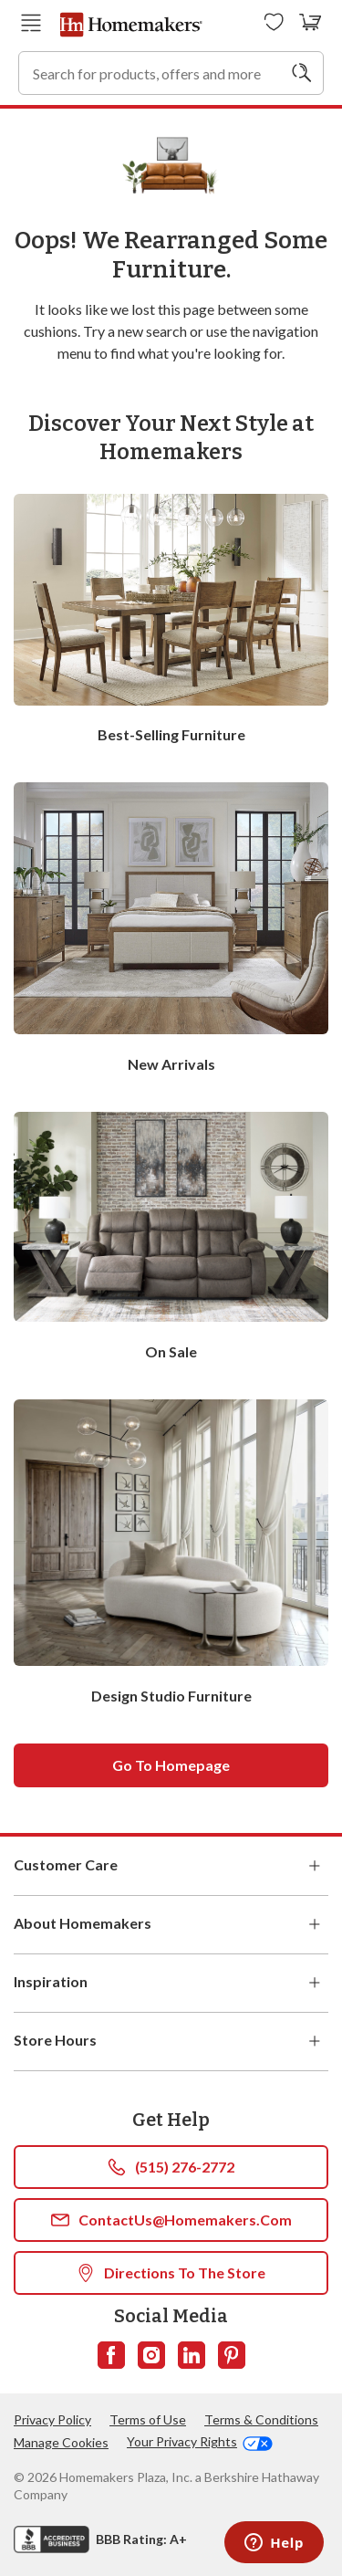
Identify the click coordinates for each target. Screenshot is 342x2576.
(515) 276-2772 (171, 2167)
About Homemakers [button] (171, 1924)
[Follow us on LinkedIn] (191, 2355)
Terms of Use (147, 2419)
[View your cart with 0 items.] (310, 23)
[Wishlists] (274, 23)
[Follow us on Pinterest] (231, 2355)
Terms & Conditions (261, 2419)
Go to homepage (171, 1765)
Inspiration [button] (171, 1982)
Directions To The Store (171, 2273)
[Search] (302, 73)
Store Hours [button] (171, 2041)
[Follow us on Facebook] (111, 2355)
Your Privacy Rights (200, 2442)
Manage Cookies (61, 2442)
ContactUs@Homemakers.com (171, 2220)
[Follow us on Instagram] (151, 2355)
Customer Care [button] (171, 1866)
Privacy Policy (52, 2419)
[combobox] (171, 73)
